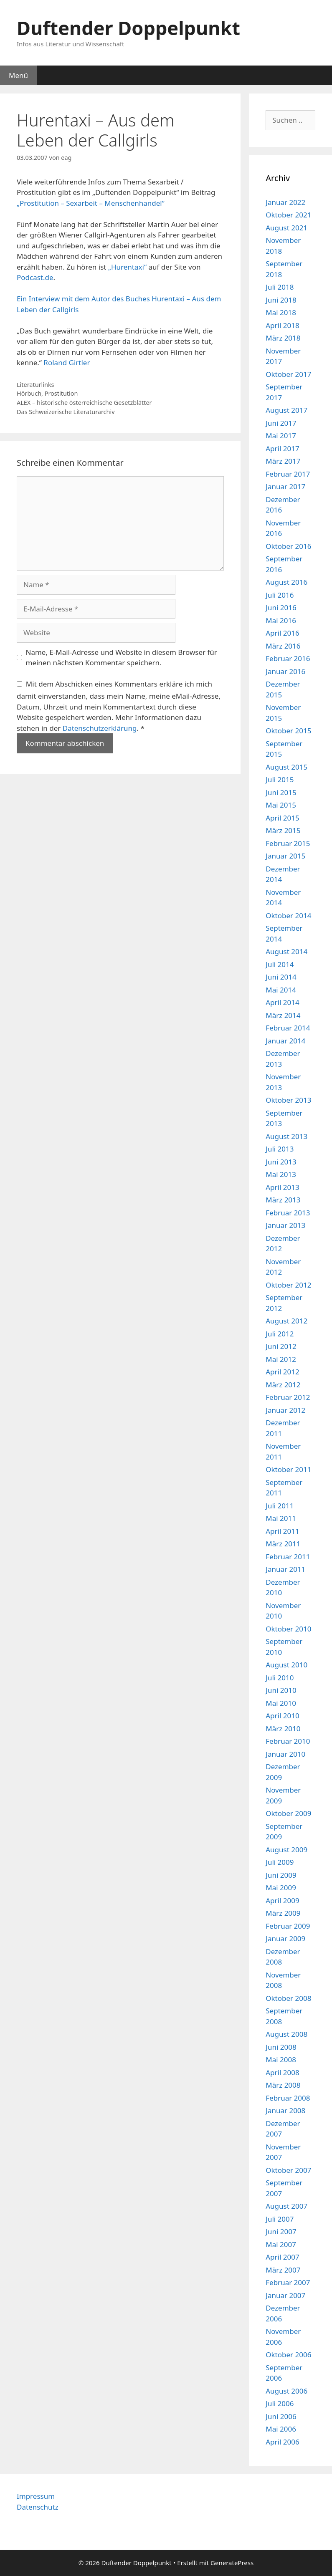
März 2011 (283, 1543)
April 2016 (282, 633)
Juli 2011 (280, 1505)
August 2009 (286, 1849)
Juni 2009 (281, 1875)
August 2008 (286, 2034)
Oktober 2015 (288, 730)
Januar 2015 (285, 856)
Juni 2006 (281, 2416)
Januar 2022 (285, 202)
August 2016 (286, 582)
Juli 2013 (280, 1149)
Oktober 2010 (288, 1629)
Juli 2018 (280, 287)
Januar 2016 (285, 671)
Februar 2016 (288, 658)
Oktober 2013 (288, 1100)
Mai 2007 (281, 2244)
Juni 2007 (281, 2231)
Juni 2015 (281, 792)
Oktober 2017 (288, 374)
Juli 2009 (280, 1862)
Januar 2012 (285, 1410)
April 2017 (282, 448)
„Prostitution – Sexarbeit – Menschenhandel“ (91, 203)
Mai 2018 (281, 312)
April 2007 (282, 2257)
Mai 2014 (281, 990)
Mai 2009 (281, 1887)
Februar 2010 (288, 1741)
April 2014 (282, 1002)
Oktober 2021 (288, 215)
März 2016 (283, 646)
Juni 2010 (281, 1690)
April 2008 (282, 2072)
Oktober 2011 (288, 1469)
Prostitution (61, 393)
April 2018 (282, 325)
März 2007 (283, 2270)
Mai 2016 (281, 620)
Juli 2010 (280, 1677)
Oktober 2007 (288, 2170)
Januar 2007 (285, 2295)
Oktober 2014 (288, 915)
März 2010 (283, 1728)
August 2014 (286, 951)
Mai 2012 (281, 1359)
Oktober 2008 (288, 1998)
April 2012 (282, 1371)
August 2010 (286, 1664)
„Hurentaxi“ (127, 267)
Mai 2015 (281, 805)
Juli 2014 (280, 964)
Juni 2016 (281, 607)
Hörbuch (29, 393)
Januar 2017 (285, 486)
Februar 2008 (288, 2098)
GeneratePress (231, 2562)
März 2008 (283, 2085)
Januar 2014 (285, 1041)
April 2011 (282, 1531)
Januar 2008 (285, 2110)
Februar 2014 (288, 1028)
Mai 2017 (281, 435)
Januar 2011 (285, 1569)
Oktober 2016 (288, 546)
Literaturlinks (35, 385)
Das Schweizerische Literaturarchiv (66, 412)
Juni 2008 (281, 2047)
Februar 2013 (288, 1212)
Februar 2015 (288, 843)
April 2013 (282, 1187)
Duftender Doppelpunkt (128, 27)
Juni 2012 (281, 1346)
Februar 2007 (288, 2282)
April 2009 (282, 1900)
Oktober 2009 (288, 1813)
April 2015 (282, 818)
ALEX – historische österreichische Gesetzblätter (84, 403)
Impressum (36, 2496)
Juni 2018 (281, 300)
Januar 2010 (285, 1754)
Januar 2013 (285, 1225)
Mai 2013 (281, 1174)
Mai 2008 (281, 2059)
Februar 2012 (288, 1397)
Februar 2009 (288, 1926)
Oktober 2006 (288, 2354)
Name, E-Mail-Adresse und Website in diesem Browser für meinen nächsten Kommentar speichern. (121, 657)
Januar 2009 (285, 1938)
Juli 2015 (280, 779)
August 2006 (286, 2391)
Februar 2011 (288, 1556)
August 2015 (286, 767)
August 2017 (286, 410)
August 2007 (286, 2206)
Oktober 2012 (288, 1285)
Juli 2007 (280, 2219)
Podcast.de (35, 277)
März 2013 (283, 1200)
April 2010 (282, 1715)
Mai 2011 (281, 1518)
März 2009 (283, 1913)
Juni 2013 (281, 1162)
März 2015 (283, 830)
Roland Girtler (66, 362)
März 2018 (283, 338)
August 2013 (286, 1136)
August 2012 (286, 1321)
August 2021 (286, 227)
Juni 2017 (281, 423)
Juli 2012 (280, 1334)
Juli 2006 (280, 2403)
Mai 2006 (281, 2429)
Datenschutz (37, 2507)
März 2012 (283, 1384)
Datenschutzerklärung (100, 728)
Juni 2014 (281, 977)
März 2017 (283, 461)
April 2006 (282, 2442)
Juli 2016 (280, 595)
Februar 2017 (288, 474)
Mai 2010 (281, 1703)
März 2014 (283, 1015)
